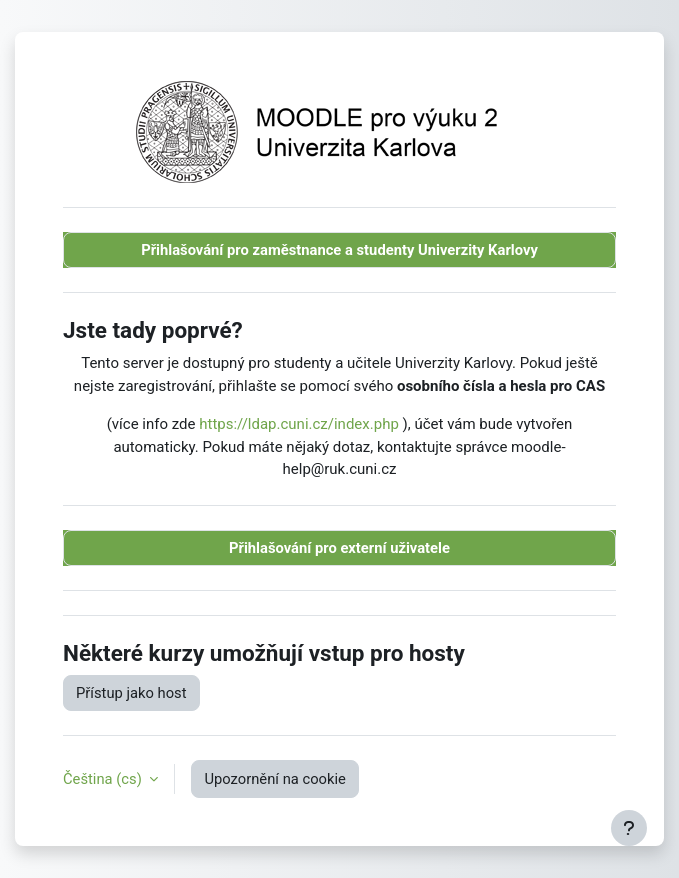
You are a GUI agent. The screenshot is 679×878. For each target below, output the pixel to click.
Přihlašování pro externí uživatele (339, 548)
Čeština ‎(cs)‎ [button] (104, 779)
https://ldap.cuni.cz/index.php (299, 424)
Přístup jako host (131, 693)
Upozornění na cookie (274, 779)
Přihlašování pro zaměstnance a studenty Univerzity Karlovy (339, 250)
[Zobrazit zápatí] (629, 828)
